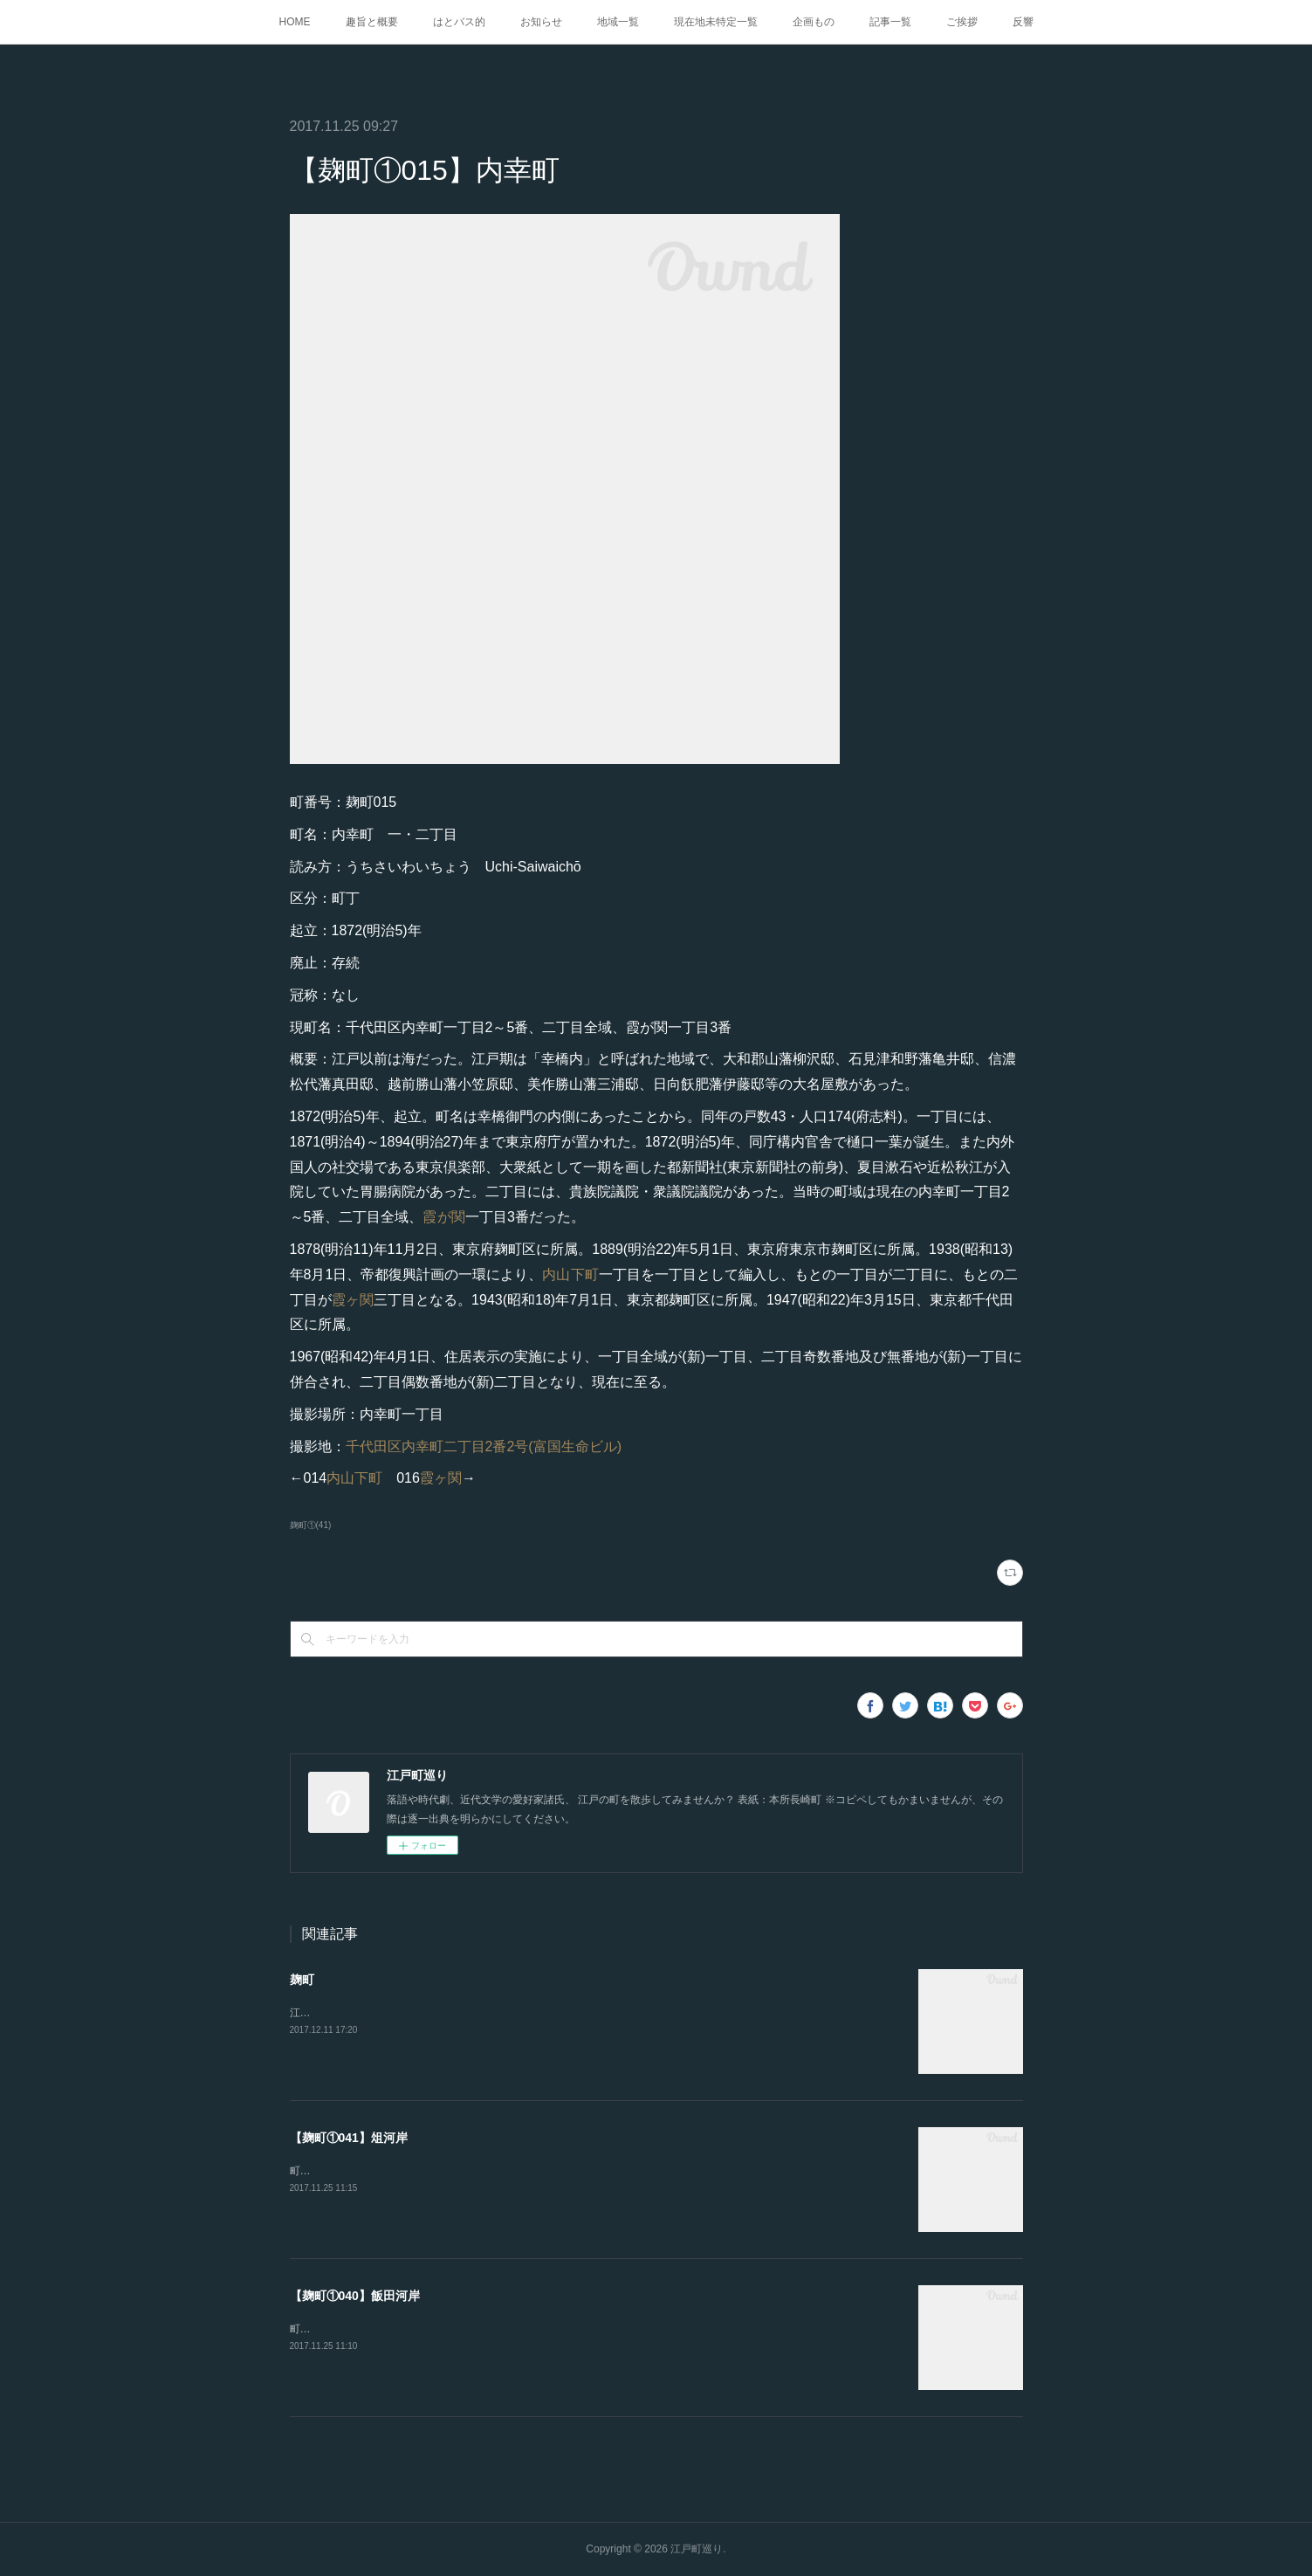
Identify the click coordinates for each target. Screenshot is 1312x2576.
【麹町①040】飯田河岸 (355, 2296)
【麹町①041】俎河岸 (349, 2138)
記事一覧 (890, 22)
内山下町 (570, 1274)
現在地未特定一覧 (716, 22)
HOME (295, 22)
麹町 (302, 1980)
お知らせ (541, 22)
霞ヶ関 (353, 1299)
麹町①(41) (311, 1525)
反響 (1023, 22)
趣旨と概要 (372, 22)
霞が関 (443, 1216)
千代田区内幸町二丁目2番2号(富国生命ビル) (484, 1446)
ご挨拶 (962, 22)
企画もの (814, 22)
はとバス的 (459, 22)
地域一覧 (618, 22)
